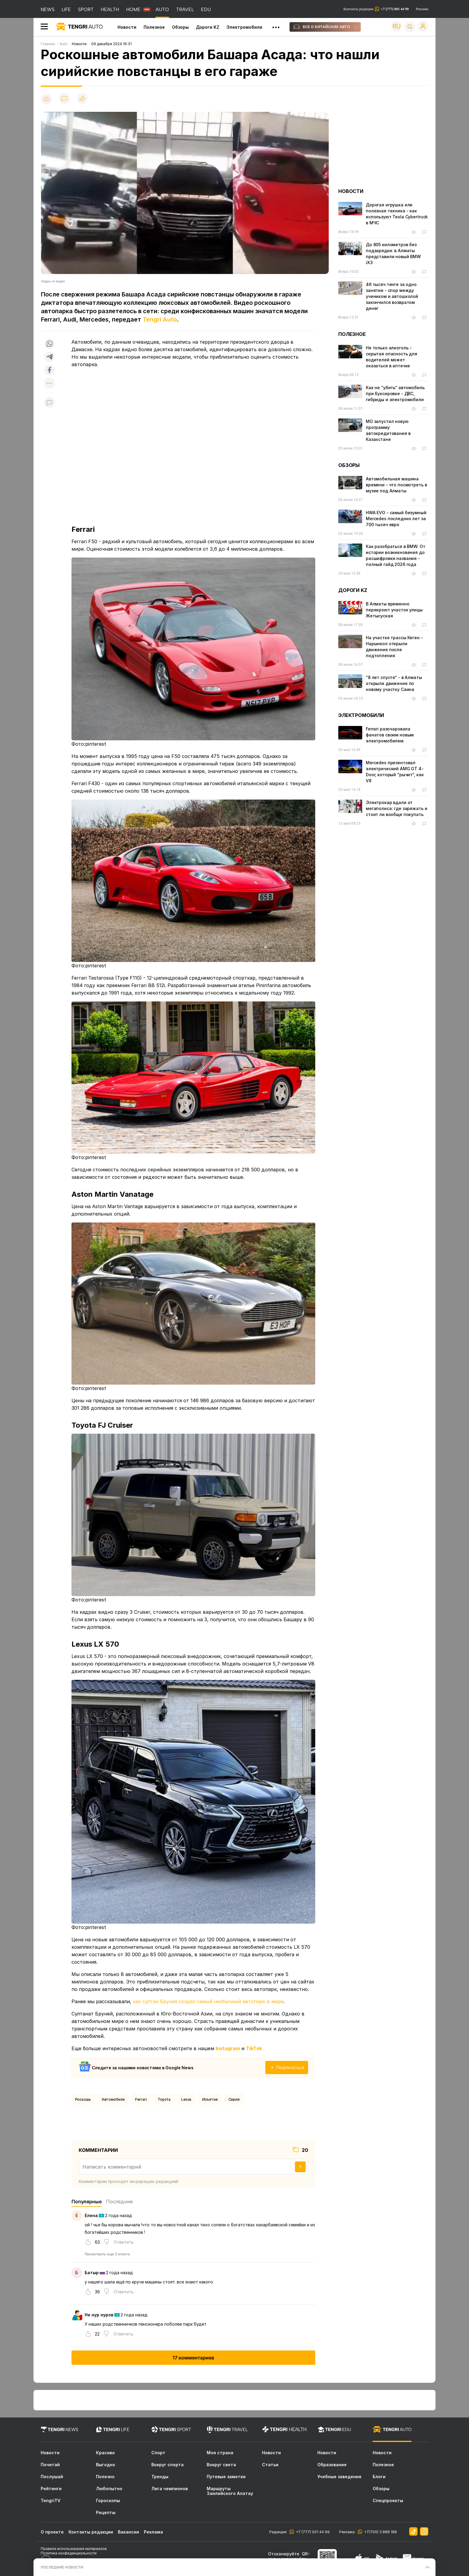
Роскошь (83, 2099)
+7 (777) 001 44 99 (312, 2532)
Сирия (234, 2099)
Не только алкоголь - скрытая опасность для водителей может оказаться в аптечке (391, 356)
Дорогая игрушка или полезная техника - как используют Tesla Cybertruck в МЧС (397, 213)
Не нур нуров (99, 2314)
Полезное (154, 27)
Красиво (105, 2452)
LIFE (66, 9)
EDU (206, 9)
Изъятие (209, 2099)
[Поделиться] (82, 99)
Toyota (164, 2099)
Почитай (50, 2464)
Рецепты (105, 2512)
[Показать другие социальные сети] (49, 383)
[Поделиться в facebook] (49, 370)
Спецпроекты (388, 2500)
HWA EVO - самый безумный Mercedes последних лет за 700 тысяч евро (396, 518)
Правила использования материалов (74, 2548)
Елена (91, 2215)
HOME (133, 9)
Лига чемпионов (169, 2488)
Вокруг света (221, 2464)
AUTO (162, 9)
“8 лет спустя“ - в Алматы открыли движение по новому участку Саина (394, 683)
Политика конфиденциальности (69, 2553)
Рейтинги (51, 2488)
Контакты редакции (376, 9)
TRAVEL (185, 9)
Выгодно (105, 2464)
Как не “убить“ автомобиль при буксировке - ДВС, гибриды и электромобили (395, 393)
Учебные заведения (339, 2476)
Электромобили (244, 27)
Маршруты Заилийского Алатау (230, 2491)
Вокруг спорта (167, 2464)
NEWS (47, 9)
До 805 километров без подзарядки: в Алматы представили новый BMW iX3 (393, 253)
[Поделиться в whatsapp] (49, 343)
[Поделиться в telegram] (49, 356)
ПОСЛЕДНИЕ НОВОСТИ (62, 2567)
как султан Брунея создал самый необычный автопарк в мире (208, 2001)
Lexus (186, 2099)
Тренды (159, 2476)
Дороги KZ (207, 27)
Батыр (92, 2272)
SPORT (86, 9)
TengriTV (50, 2500)
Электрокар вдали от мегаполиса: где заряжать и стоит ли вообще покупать (396, 808)
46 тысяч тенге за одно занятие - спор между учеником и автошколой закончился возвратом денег (392, 296)
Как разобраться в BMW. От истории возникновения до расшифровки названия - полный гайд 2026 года (395, 555)
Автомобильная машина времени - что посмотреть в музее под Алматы (396, 484)
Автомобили (113, 2099)
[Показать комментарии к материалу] (49, 402)
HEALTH (110, 9)
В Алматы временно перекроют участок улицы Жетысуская (394, 609)
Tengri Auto (160, 319)
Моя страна (220, 2452)
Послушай (52, 2476)
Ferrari (141, 2099)
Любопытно (109, 2488)
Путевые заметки (226, 2476)
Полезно (105, 2476)
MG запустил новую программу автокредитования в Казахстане (388, 430)
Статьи (270, 2464)
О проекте (52, 2531)
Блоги (379, 2476)
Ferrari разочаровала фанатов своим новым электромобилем (390, 734)
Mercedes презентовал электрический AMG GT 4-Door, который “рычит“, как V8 (395, 771)
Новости (127, 27)
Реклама (422, 9)
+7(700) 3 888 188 (379, 2532)
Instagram (228, 2048)
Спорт (158, 2452)
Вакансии (128, 2531)
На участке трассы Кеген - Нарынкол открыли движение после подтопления (394, 646)
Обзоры (180, 27)
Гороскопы (108, 2500)
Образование (332, 2464)
